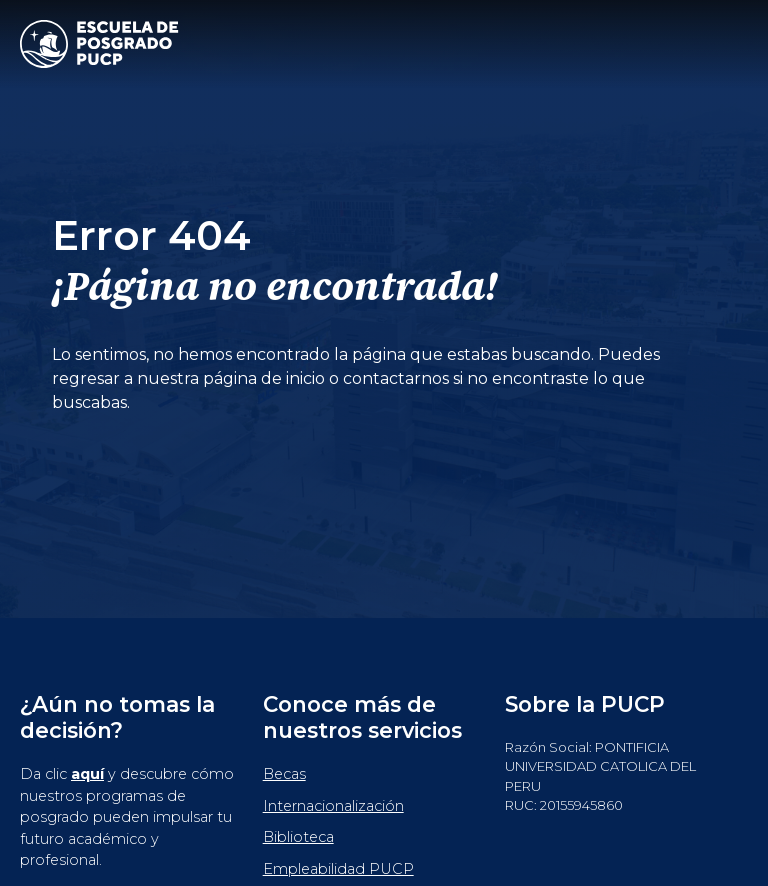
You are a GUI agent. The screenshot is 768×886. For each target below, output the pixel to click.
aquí (87, 774)
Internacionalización (333, 806)
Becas (284, 774)
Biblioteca (298, 837)
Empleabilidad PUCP (338, 869)
